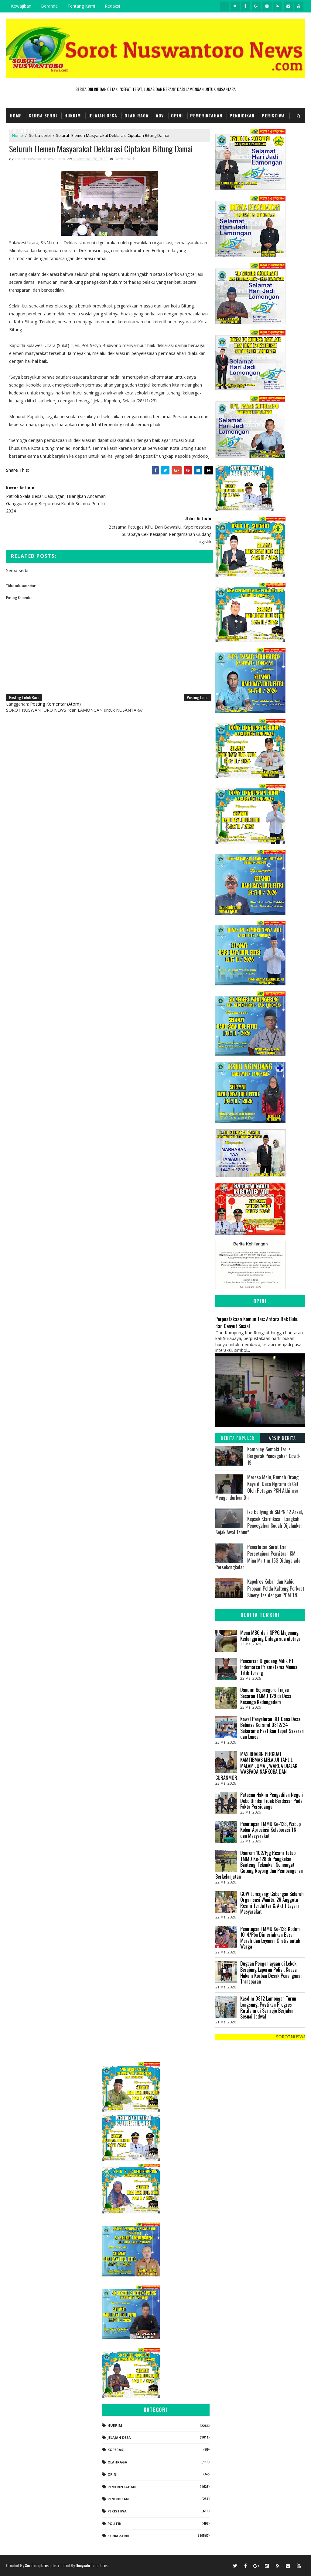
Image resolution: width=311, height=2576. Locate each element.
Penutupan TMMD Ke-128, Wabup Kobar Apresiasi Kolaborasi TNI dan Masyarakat (270, 1829)
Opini (177, 115)
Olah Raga (137, 115)
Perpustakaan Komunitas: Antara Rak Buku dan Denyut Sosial (257, 1322)
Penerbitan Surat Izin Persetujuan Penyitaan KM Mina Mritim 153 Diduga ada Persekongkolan (257, 1557)
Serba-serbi (125, 158)
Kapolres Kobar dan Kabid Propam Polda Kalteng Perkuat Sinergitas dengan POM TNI (275, 1588)
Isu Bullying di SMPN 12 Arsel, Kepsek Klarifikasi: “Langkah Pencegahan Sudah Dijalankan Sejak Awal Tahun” (259, 1522)
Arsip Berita (282, 1438)
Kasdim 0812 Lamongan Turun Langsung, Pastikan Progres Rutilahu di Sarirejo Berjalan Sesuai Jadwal (268, 2007)
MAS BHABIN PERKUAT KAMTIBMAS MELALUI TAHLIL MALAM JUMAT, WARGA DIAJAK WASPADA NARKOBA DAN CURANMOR (256, 1765)
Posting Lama (194, 675)
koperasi (116, 2450)
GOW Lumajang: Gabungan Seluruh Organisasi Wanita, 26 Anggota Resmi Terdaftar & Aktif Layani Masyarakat (272, 1902)
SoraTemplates (37, 2565)
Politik (114, 2523)
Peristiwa (273, 115)
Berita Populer (237, 1438)
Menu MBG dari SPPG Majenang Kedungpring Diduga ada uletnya (270, 1635)
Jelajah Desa (102, 115)
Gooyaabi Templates (92, 2565)
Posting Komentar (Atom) (55, 681)
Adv (160, 115)
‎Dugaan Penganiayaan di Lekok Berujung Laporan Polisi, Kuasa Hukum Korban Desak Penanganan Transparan (271, 1972)
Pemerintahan (206, 115)
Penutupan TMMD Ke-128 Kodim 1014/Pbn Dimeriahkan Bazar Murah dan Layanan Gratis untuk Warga (270, 1937)
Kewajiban (21, 6)
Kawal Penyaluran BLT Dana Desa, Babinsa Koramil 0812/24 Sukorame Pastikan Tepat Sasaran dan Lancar (272, 1728)
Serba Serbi (43, 115)
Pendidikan (242, 115)
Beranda (49, 6)
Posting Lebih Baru (24, 675)
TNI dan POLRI (25, 130)
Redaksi (112, 6)
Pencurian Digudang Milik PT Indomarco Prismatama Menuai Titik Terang (269, 1666)
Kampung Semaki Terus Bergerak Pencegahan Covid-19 (274, 1456)
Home (16, 115)
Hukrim (72, 115)
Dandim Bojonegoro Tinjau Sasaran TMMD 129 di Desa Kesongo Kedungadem (265, 1695)
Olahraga (117, 2462)
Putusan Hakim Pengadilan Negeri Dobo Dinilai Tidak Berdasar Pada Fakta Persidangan (271, 1800)
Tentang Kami (81, 6)
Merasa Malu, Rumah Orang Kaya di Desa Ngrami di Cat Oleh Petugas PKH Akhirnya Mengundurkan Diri (257, 1487)
